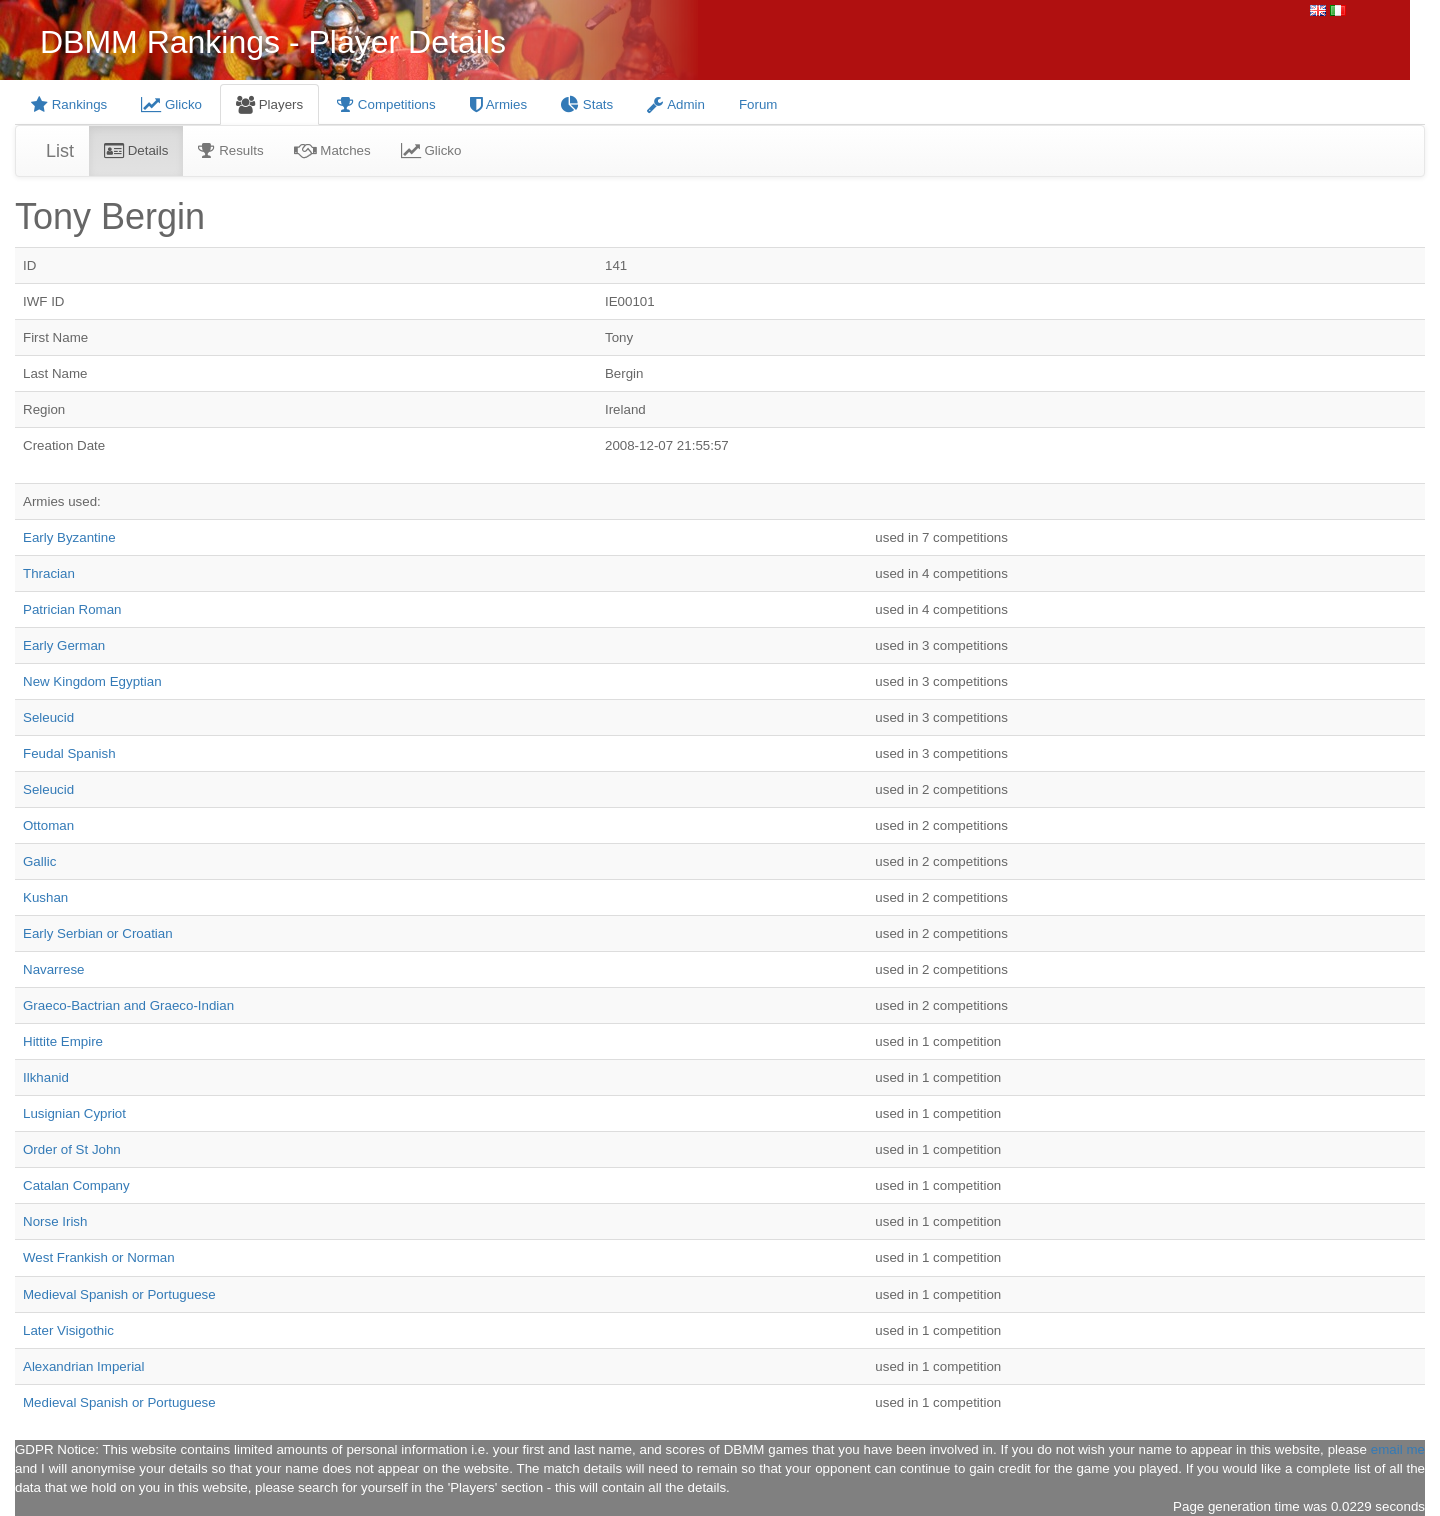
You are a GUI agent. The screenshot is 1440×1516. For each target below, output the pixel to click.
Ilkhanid (46, 1077)
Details (136, 150)
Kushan (45, 897)
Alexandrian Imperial (84, 1366)
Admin (676, 104)
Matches (332, 150)
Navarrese (53, 969)
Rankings (69, 104)
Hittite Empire (63, 1041)
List (60, 151)
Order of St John (72, 1149)
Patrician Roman (72, 609)
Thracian (49, 573)
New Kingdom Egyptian (92, 681)
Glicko (171, 104)
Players (269, 104)
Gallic (39, 861)
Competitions (386, 104)
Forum (758, 104)
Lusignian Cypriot (74, 1113)
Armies (498, 104)
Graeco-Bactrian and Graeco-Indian (128, 1005)
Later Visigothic (68, 1330)
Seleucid (48, 717)
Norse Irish (55, 1221)
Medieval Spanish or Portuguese (119, 1294)
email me (1398, 1449)
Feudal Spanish (69, 753)
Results (230, 150)
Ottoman (48, 825)
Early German (64, 645)
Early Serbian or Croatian (98, 933)
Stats (587, 104)
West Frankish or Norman (99, 1257)
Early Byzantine (69, 537)
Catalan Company (76, 1185)
